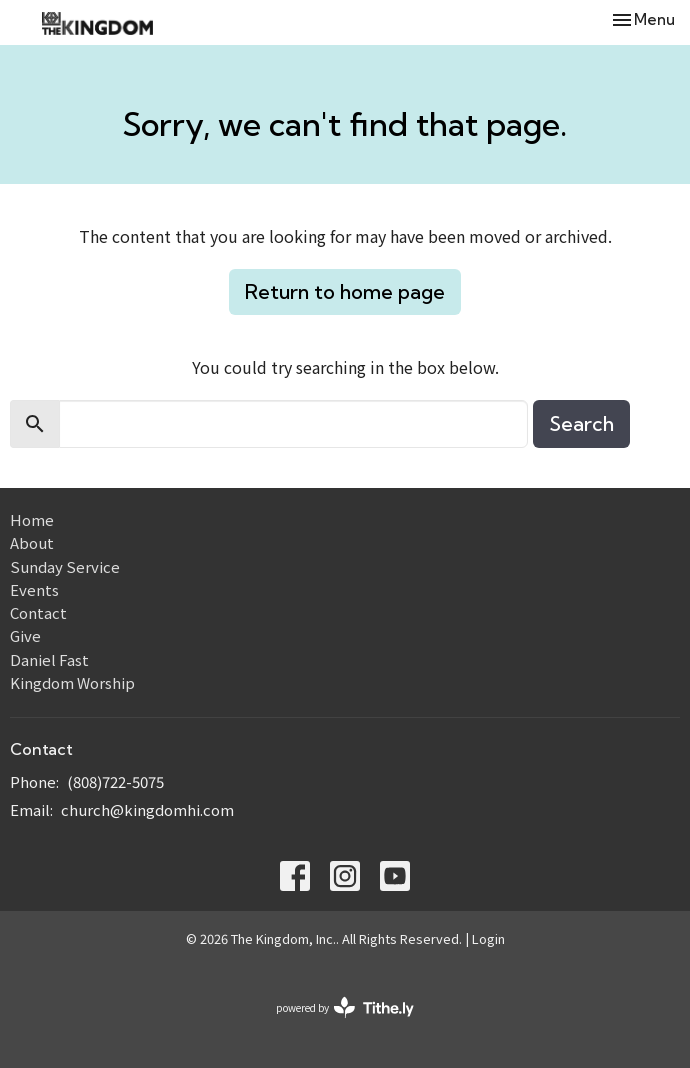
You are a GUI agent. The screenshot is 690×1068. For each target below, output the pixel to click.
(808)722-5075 (115, 781)
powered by (345, 1007)
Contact (38, 612)
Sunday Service (65, 566)
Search (581, 423)
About (32, 542)
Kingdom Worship (72, 682)
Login (488, 938)
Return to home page (345, 291)
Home (32, 519)
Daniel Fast (49, 659)
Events (34, 589)
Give (25, 635)
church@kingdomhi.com (147, 809)
